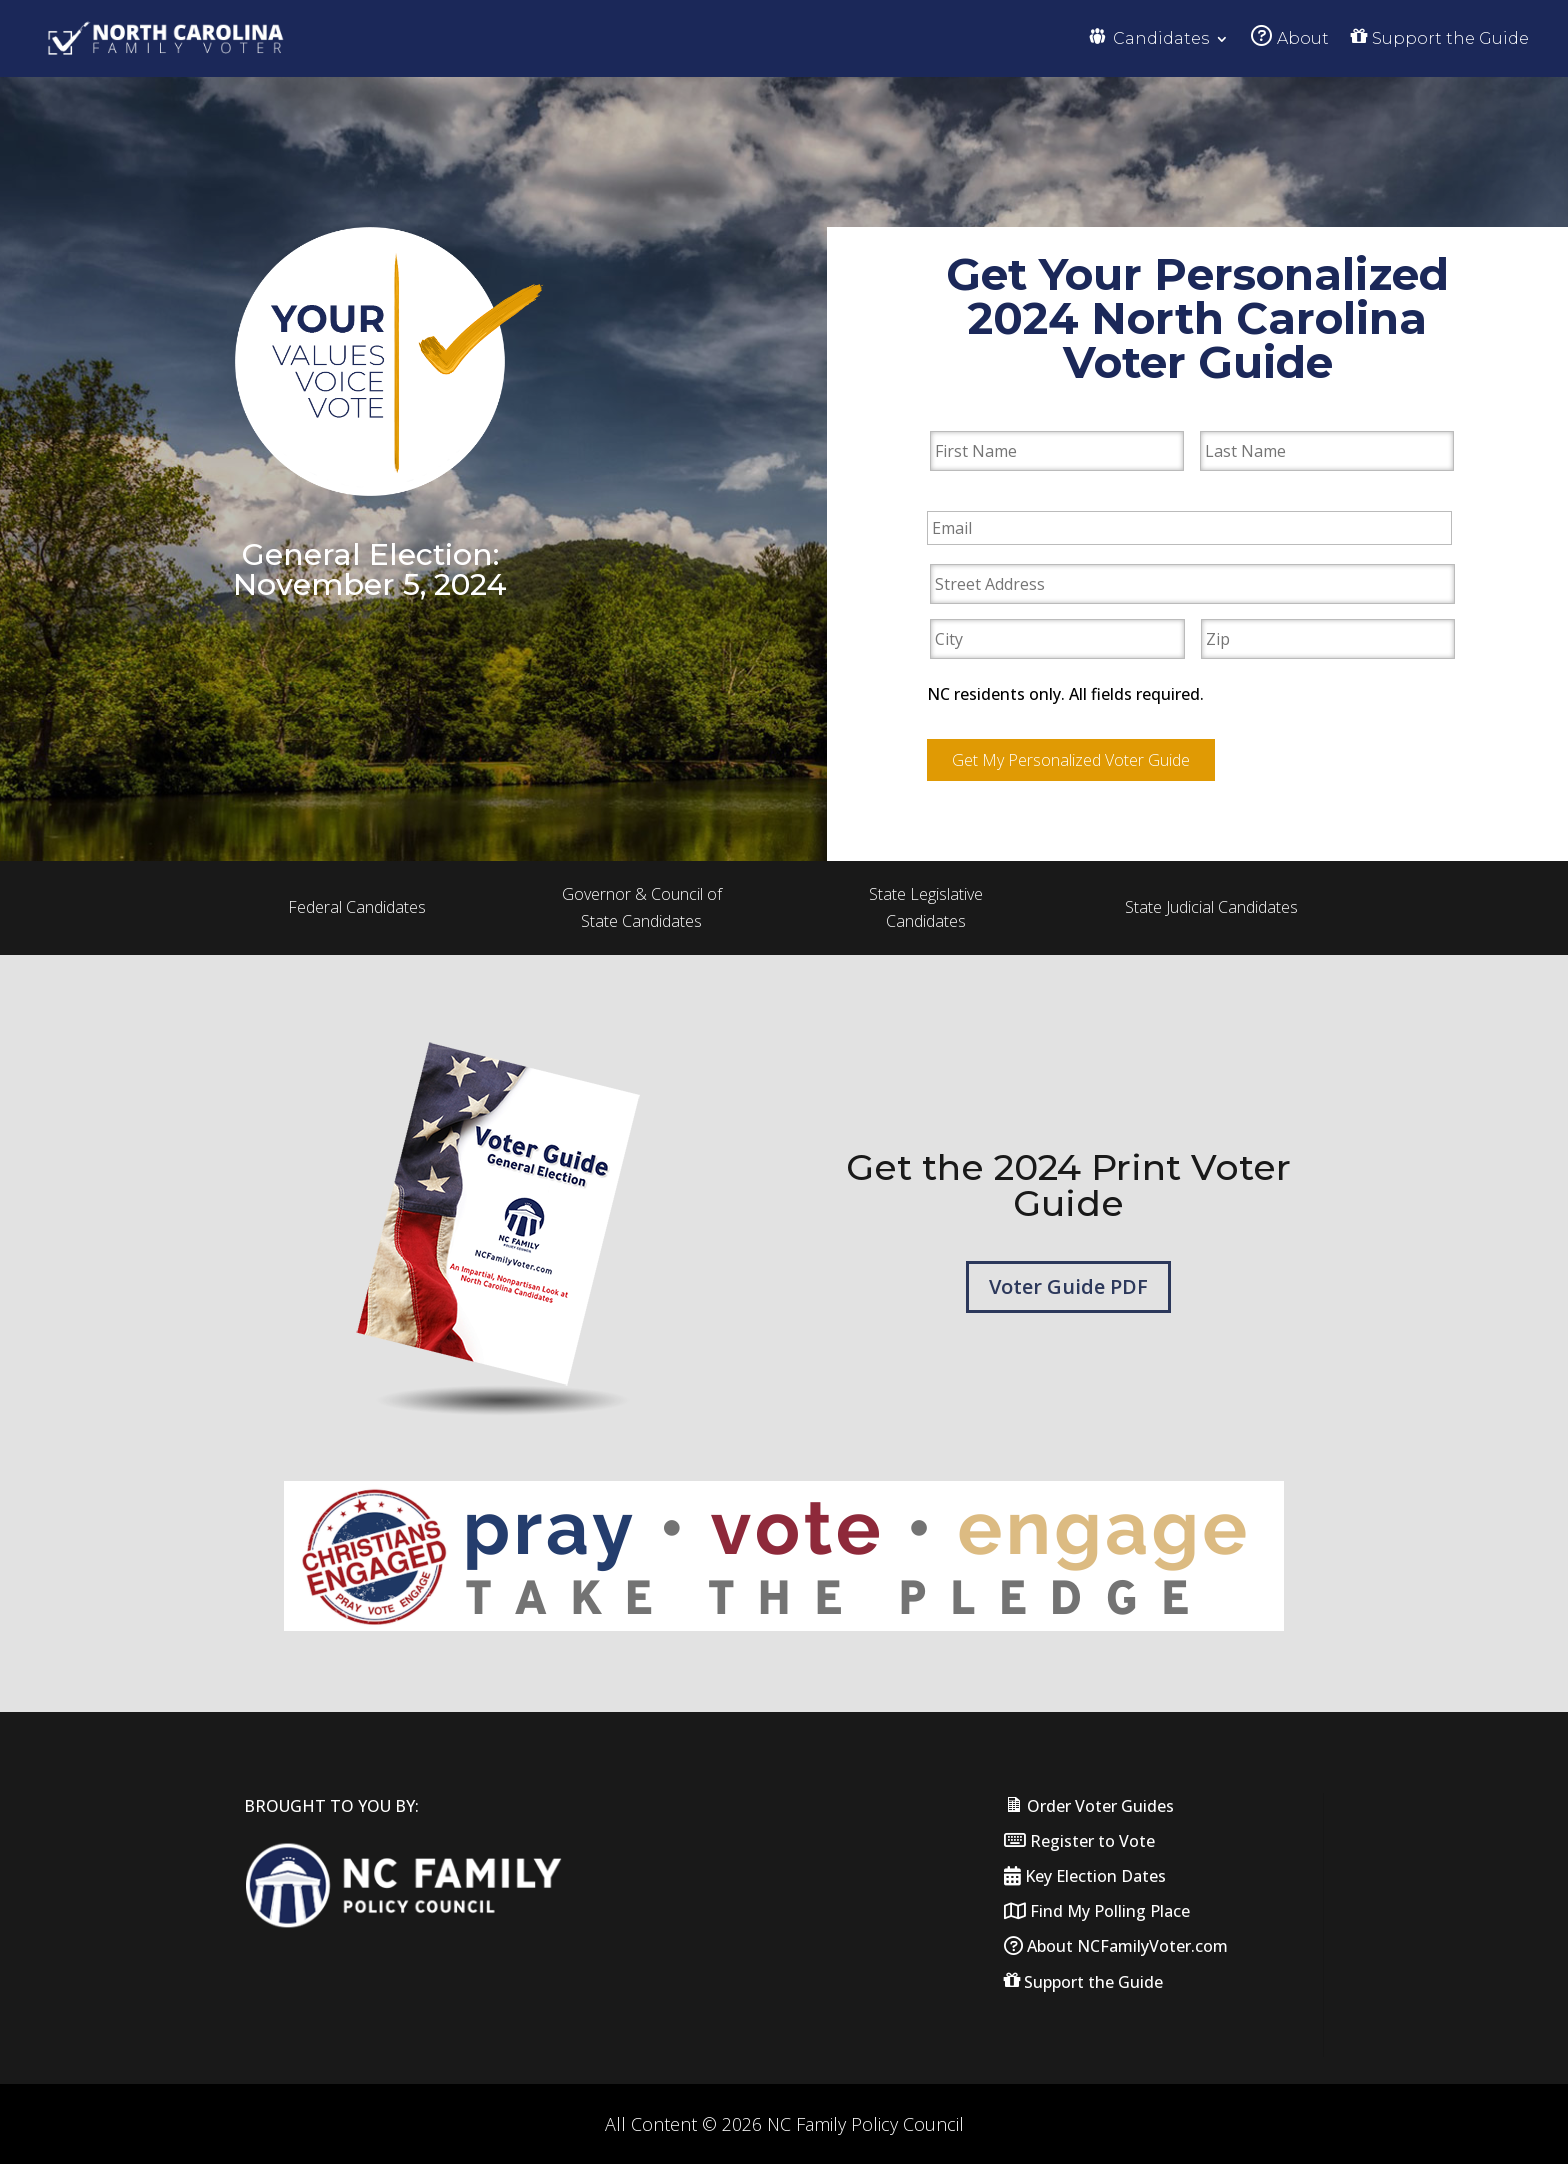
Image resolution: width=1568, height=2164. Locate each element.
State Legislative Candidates (926, 905)
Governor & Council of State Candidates (642, 905)
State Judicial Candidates (1211, 905)
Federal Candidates (357, 905)
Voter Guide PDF (1068, 1284)
